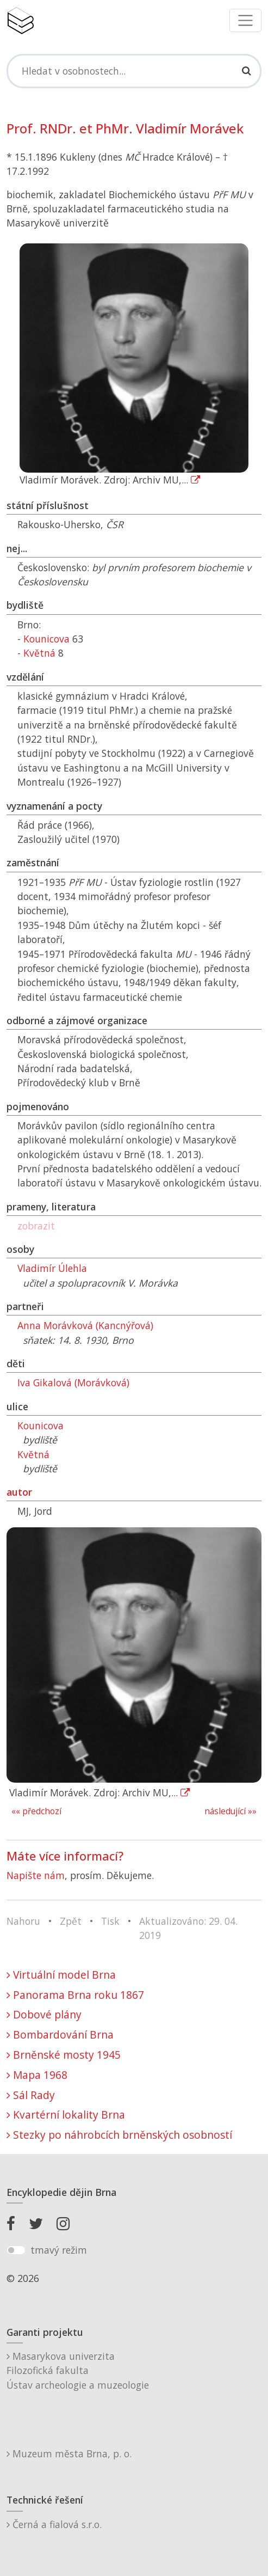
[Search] (134, 71)
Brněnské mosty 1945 (64, 2054)
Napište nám (36, 1875)
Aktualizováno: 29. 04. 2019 (188, 1928)
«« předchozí (36, 1811)
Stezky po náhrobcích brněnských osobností (119, 2134)
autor (19, 1491)
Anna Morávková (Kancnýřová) (85, 1325)
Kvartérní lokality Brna (66, 2114)
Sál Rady (31, 2095)
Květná (39, 652)
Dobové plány (44, 2014)
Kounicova (46, 638)
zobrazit (36, 1225)
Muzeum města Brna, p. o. (69, 2453)
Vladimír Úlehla (52, 1268)
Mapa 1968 (37, 2074)
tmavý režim (58, 2249)
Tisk (110, 1921)
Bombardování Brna (60, 2034)
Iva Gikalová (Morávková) (73, 1382)
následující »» (230, 1811)
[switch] (16, 2250)
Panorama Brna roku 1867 (75, 1994)
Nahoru (23, 1921)
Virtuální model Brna (61, 1974)
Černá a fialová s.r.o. (54, 2524)
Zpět (71, 1921)
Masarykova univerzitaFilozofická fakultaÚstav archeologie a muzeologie (78, 2370)
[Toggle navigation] (245, 20)
